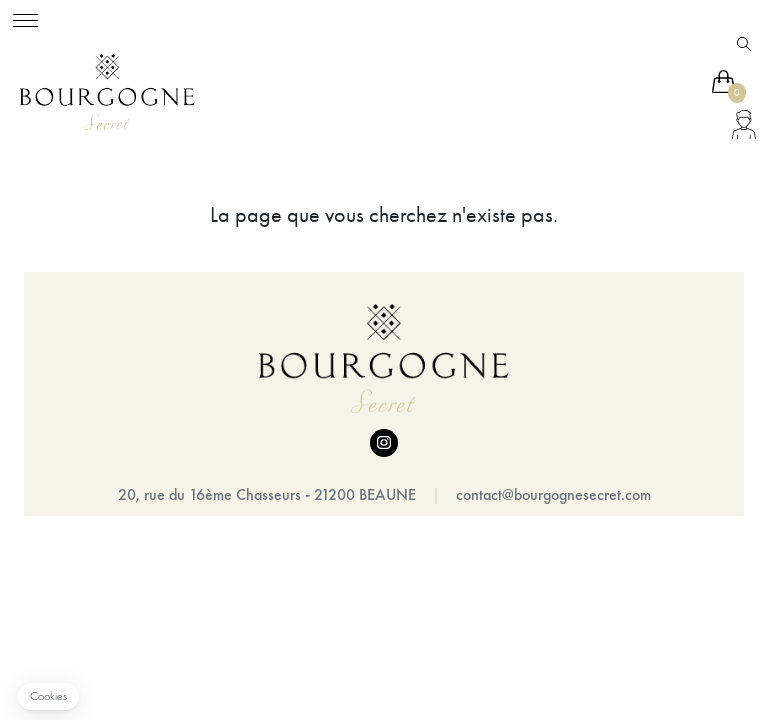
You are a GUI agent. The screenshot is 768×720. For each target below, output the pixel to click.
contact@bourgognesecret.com (553, 494)
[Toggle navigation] (25, 17)
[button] (48, 696)
